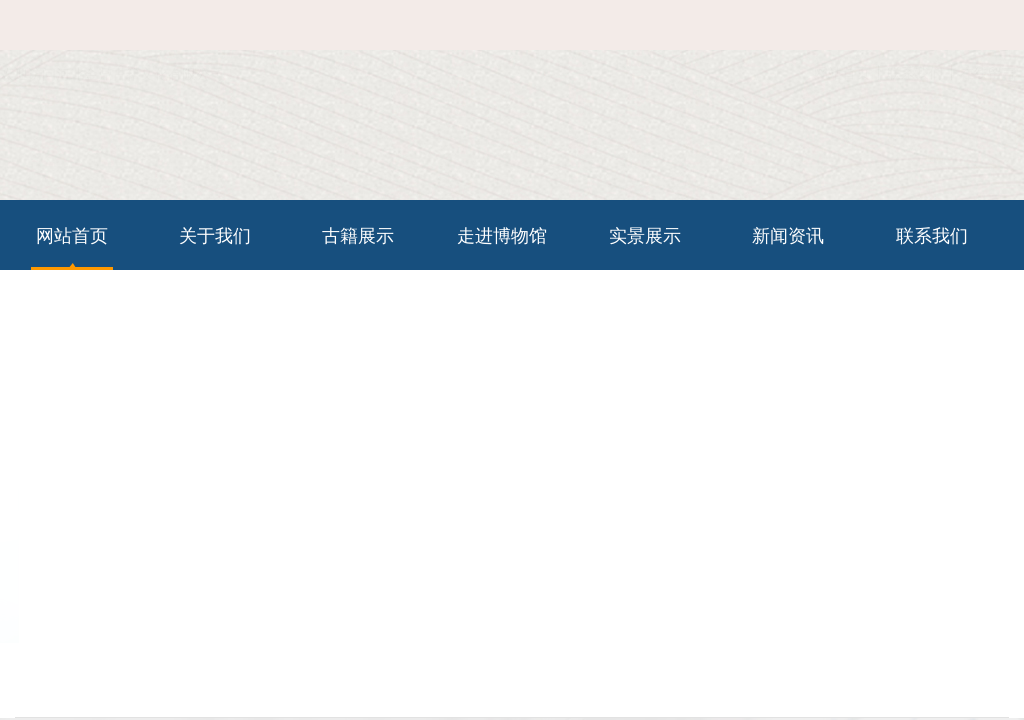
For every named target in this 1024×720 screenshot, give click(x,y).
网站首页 (842, 39)
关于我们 (215, 235)
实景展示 (645, 235)
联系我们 (915, 39)
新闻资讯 (788, 235)
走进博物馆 (502, 235)
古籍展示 (358, 235)
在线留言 (988, 39)
